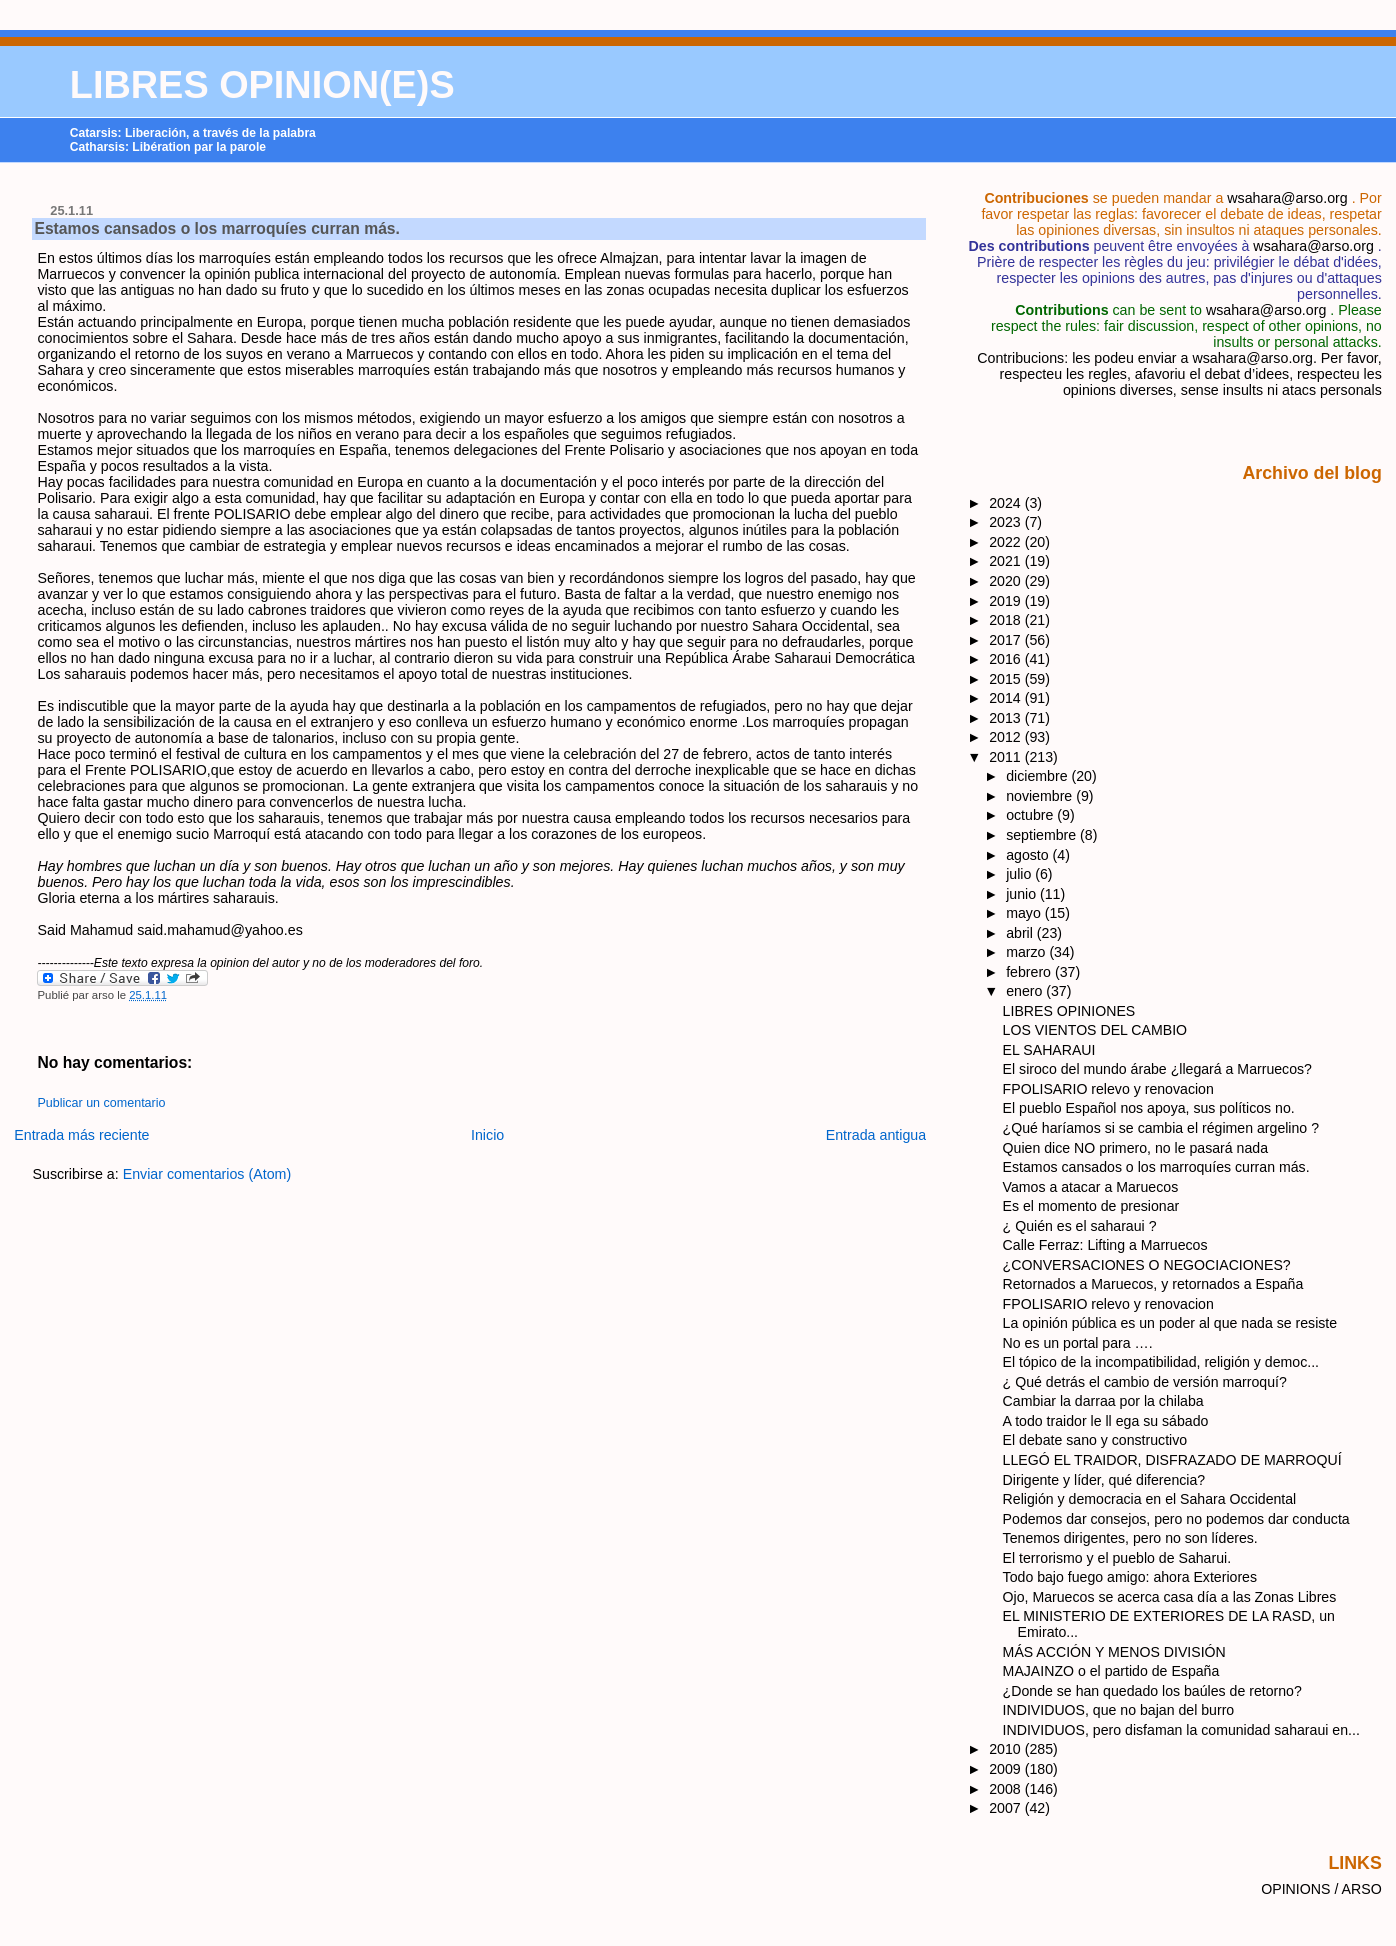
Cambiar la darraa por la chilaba (1103, 1401)
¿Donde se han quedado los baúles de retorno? (1152, 1691)
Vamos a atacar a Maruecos (1091, 1187)
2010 (1007, 1749)
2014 (1007, 698)
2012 (1007, 737)
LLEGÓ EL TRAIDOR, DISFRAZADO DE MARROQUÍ (1172, 1460)
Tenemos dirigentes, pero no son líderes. (1130, 1538)
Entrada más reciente (81, 1135)
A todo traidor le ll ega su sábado (1106, 1421)
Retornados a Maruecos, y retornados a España (1153, 1284)
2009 (1007, 1769)
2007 (1007, 1808)
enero (1026, 991)
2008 (1007, 1789)
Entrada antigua (876, 1135)
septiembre (1043, 835)
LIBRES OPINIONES (1069, 1011)
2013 (1007, 718)
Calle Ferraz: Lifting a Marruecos (1105, 1245)
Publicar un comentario (101, 1103)
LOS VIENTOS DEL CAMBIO (1095, 1030)
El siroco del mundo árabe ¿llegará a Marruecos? (1157, 1069)
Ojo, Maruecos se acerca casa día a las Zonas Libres (1170, 1597)
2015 (1007, 679)
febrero (1030, 972)
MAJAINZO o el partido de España (1111, 1671)
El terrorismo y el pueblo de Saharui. (1117, 1558)
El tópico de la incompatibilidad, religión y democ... (1161, 1362)
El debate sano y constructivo (1095, 1440)
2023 (1007, 522)
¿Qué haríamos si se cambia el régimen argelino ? (1161, 1128)
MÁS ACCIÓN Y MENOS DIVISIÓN (1114, 1652)
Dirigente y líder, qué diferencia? (1104, 1480)
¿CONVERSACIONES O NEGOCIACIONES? (1147, 1265)
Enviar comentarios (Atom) (207, 1174)
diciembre (1038, 776)
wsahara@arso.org (1287, 198)
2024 (1007, 503)
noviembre (1041, 796)
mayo (1025, 913)
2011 (1007, 757)
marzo (1027, 952)
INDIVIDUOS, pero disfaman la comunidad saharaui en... (1181, 1730)
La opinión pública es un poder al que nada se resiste (1170, 1323)
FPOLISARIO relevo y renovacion (1108, 1089)
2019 (1007, 601)
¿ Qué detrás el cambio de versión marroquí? (1145, 1382)
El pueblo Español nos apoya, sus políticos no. (1149, 1108)
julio (1020, 874)
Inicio (487, 1135)
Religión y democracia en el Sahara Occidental (1150, 1499)
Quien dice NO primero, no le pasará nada (1135, 1148)
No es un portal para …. (1078, 1343)
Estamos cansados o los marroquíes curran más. (216, 228)
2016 (1007, 659)
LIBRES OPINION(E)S (262, 85)
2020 (1007, 581)
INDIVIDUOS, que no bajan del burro (1119, 1710)
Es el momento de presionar (1091, 1206)
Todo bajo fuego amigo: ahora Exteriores (1130, 1577)
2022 (1007, 542)
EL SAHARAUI (1049, 1050)
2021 (1007, 561)
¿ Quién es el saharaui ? (1080, 1226)
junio (1023, 894)
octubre (1031, 815)
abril (1021, 933)
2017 (1007, 640)
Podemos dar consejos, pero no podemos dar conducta (1176, 1519)
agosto (1029, 855)
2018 (1007, 620)
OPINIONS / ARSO (1321, 1889)
